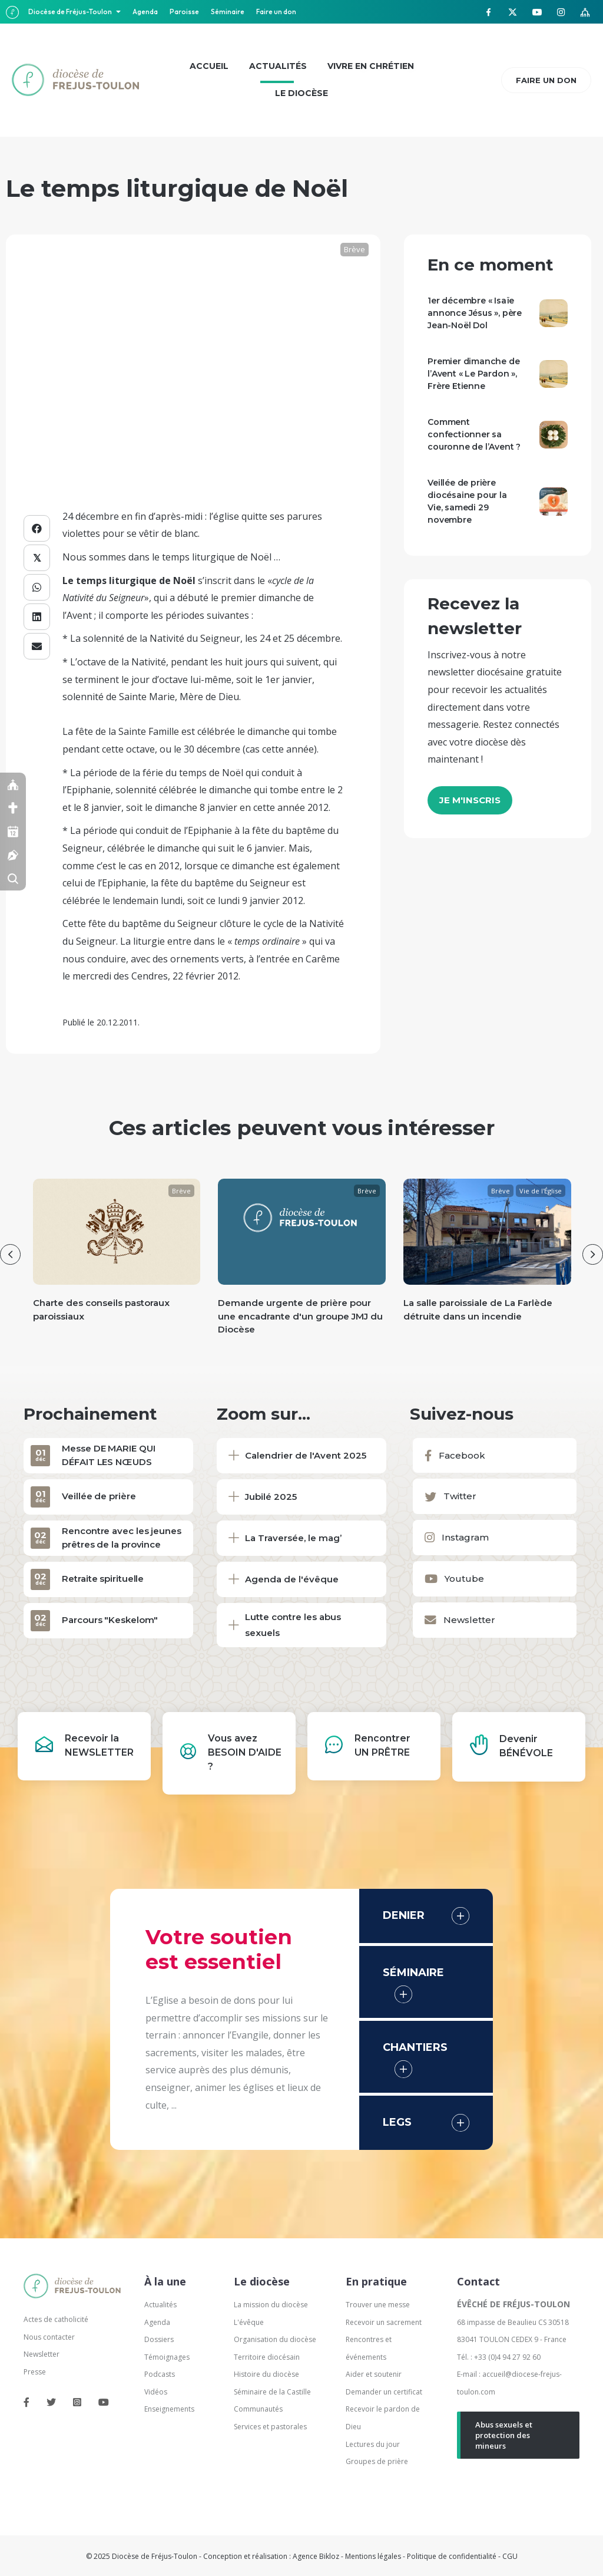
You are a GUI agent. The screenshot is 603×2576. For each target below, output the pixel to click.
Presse (35, 2372)
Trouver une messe (378, 2305)
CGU (510, 2556)
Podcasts (159, 2374)
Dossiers (159, 2339)
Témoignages (167, 2357)
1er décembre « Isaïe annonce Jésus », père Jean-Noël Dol (475, 313)
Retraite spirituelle (103, 1578)
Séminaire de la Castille (272, 2392)
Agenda (145, 11)
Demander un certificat (384, 2392)
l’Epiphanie (86, 789)
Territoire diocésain (267, 2357)
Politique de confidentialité (451, 2556)
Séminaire (227, 11)
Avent (79, 615)
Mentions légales (373, 2556)
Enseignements (170, 2409)
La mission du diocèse (271, 2305)
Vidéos (155, 2392)
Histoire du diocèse (266, 2374)
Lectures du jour (373, 2444)
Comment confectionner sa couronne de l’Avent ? (474, 434)
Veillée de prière (98, 1496)
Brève (354, 249)
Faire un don (276, 11)
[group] (117, 1261)
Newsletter (41, 2354)
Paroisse (184, 11)
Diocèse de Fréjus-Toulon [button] (70, 11)
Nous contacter (49, 2337)
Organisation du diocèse (275, 2339)
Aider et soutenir (374, 2374)
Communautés (258, 2409)
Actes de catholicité (56, 2319)
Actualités (160, 2305)
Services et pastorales (270, 2427)
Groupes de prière (377, 2461)
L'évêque (249, 2322)
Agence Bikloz (316, 2556)
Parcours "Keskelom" (110, 1619)
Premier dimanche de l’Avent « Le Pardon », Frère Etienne (473, 373)
